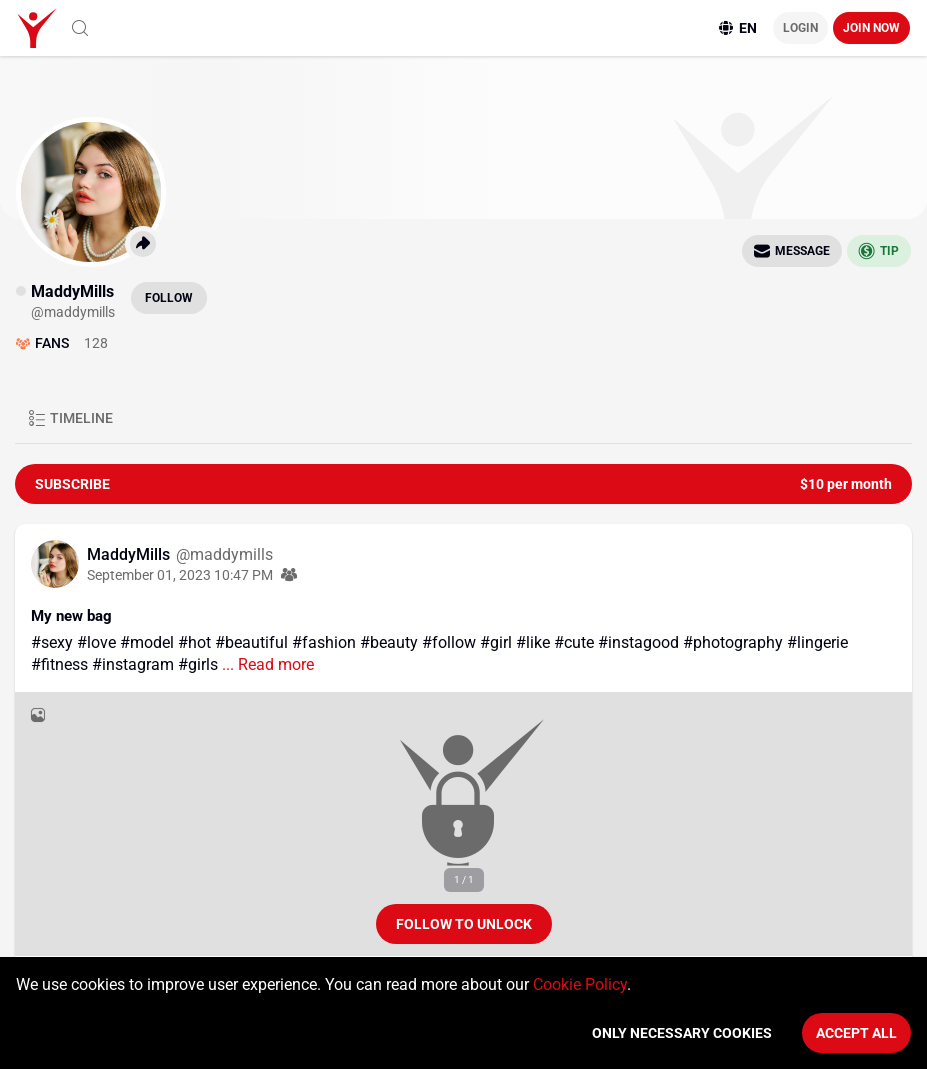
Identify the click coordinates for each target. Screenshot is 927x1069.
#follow (449, 642)
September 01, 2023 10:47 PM (180, 575)
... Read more (266, 664)
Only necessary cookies (682, 1033)
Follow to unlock (464, 924)
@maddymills (224, 554)
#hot (194, 642)
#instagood (638, 642)
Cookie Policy (580, 984)
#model (147, 642)
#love (96, 642)
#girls (198, 664)
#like (533, 642)
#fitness (59, 664)
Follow (169, 298)
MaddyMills (130, 554)
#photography (733, 642)
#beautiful (251, 642)
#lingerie (817, 642)
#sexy (52, 642)
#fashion (324, 642)
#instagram (133, 664)
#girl (496, 642)
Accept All (856, 1033)
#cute (574, 642)
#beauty (389, 642)
